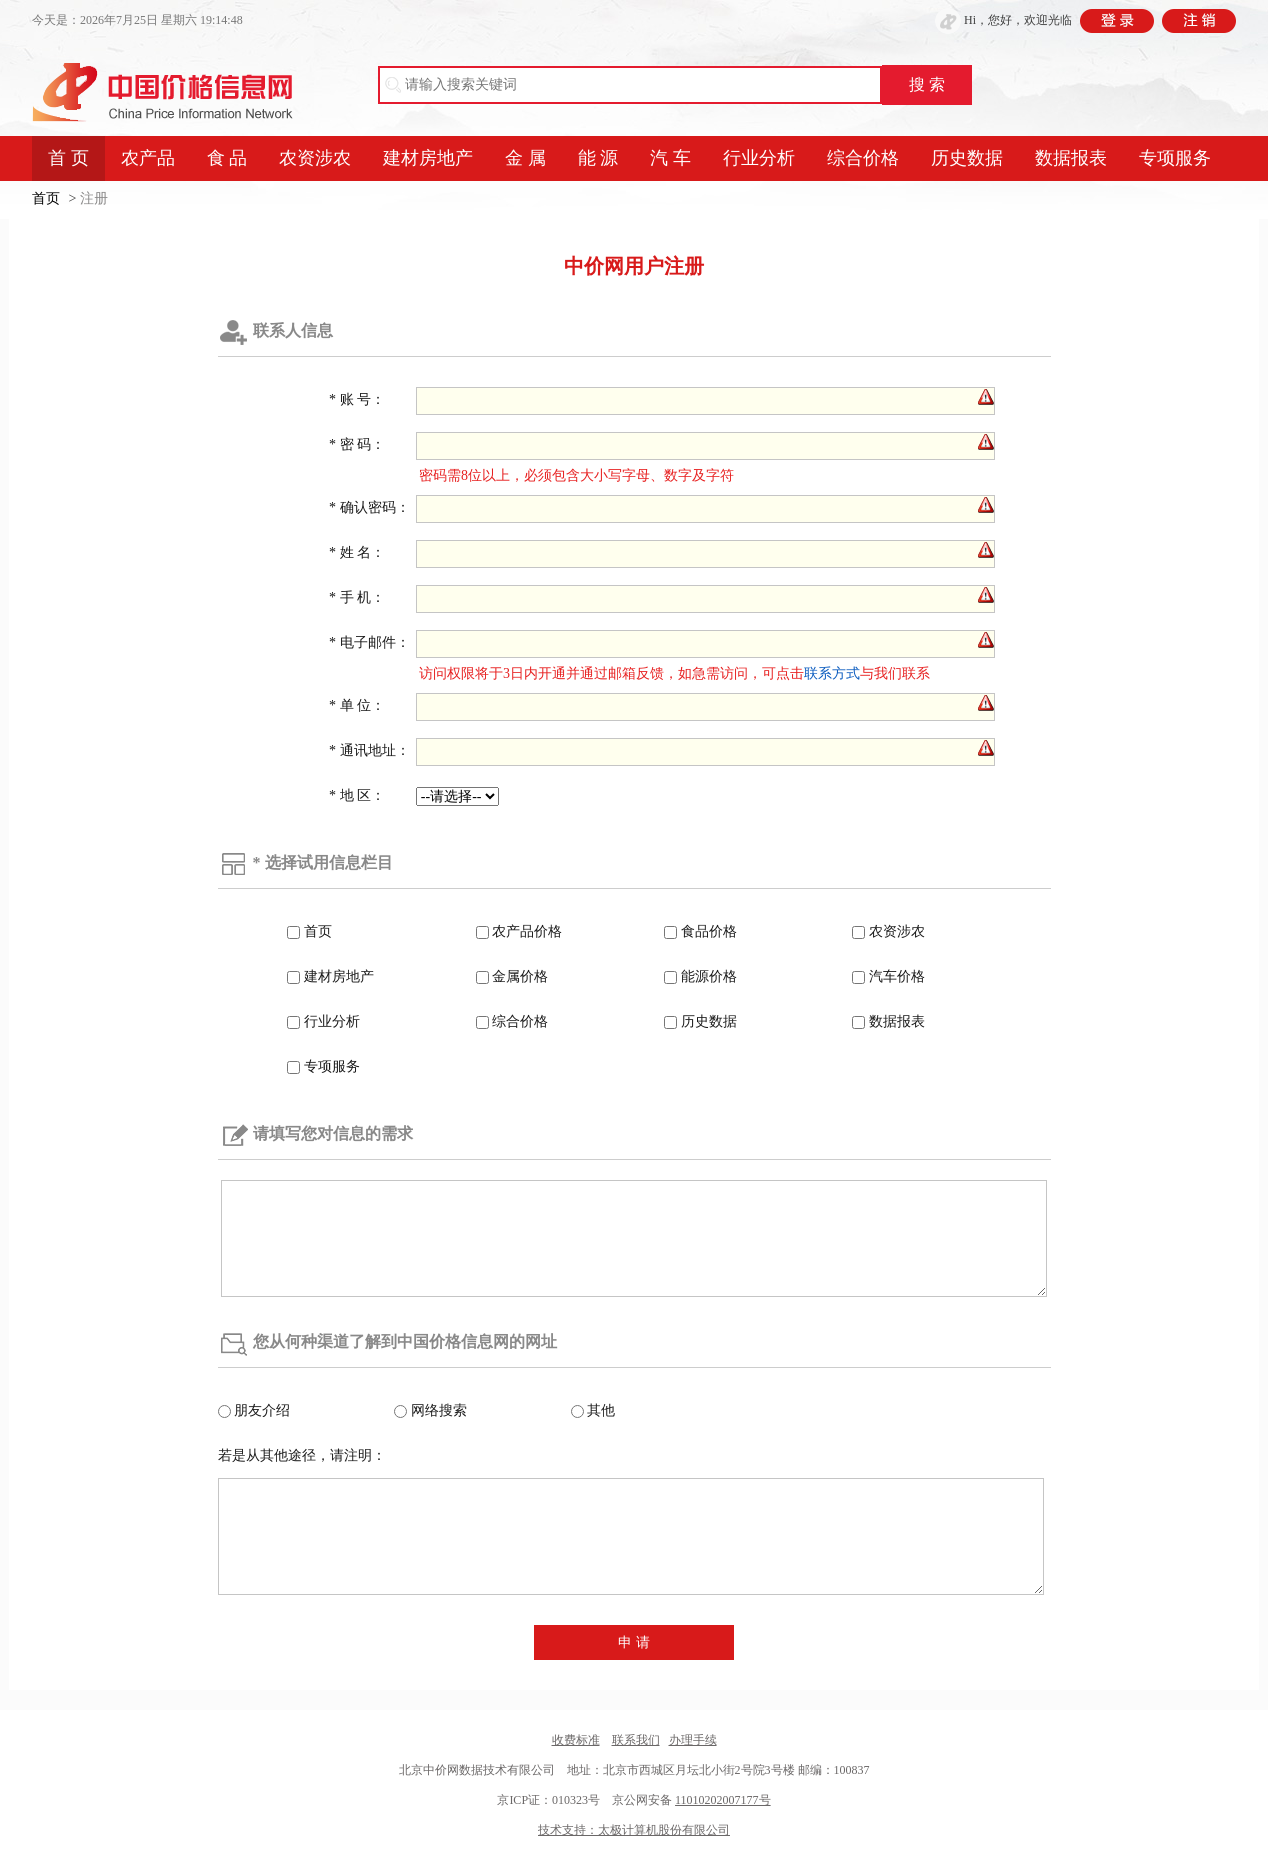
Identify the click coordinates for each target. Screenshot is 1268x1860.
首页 (46, 198)
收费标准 (576, 1740)
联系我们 (636, 1740)
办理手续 (693, 1740)
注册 (94, 198)
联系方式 (832, 673)
